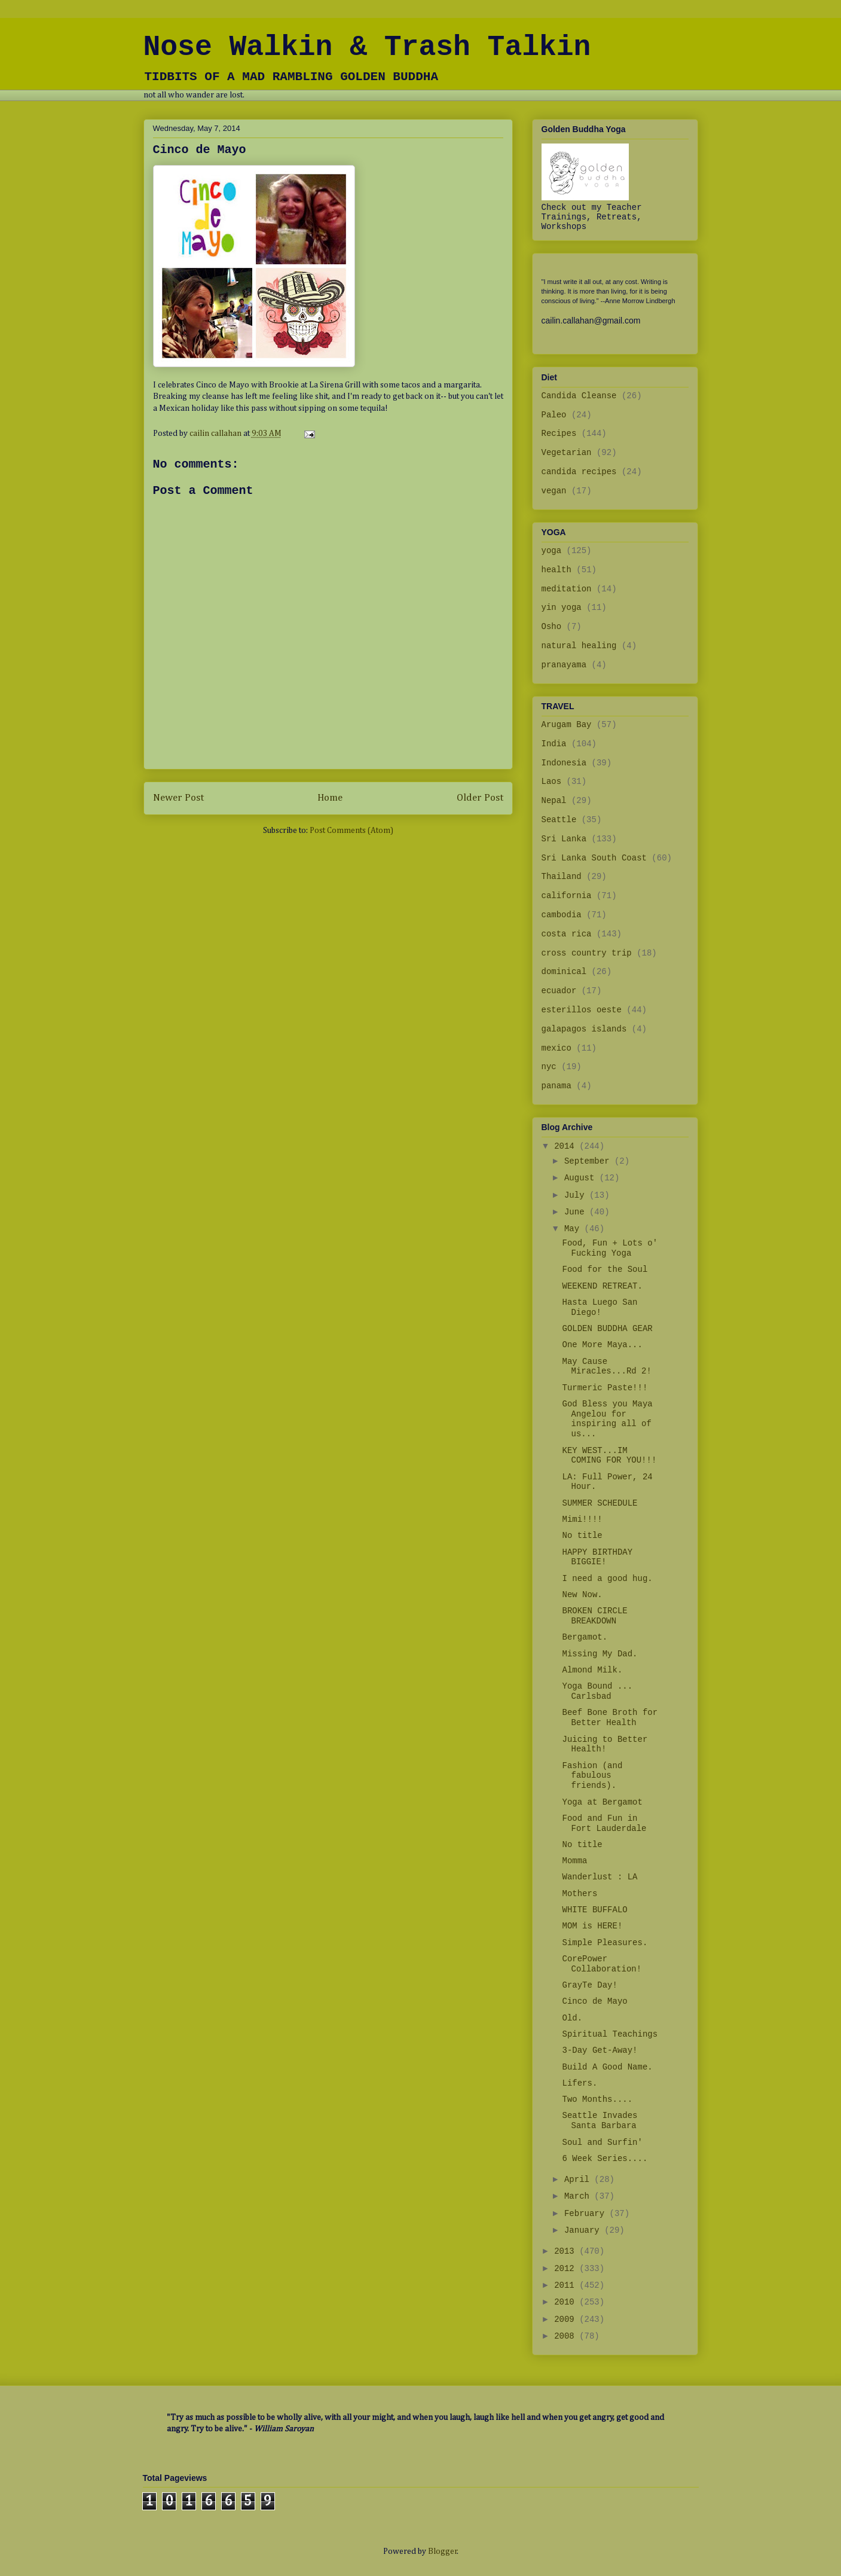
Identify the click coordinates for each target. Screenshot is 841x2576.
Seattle (559, 820)
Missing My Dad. (599, 1654)
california (567, 896)
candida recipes (579, 472)
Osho (552, 626)
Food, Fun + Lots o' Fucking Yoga (609, 1248)
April (579, 2179)
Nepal (554, 800)
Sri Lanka (564, 839)
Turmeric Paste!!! (604, 1388)
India (554, 744)
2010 (566, 2302)
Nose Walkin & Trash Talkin (367, 47)
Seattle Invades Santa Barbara (599, 2121)
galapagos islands (584, 1029)
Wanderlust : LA (599, 1877)
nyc (549, 1067)
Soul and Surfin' (602, 2142)
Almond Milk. (592, 1670)
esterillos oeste (582, 1010)
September (589, 1161)
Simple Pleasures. (604, 1943)
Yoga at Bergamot (602, 1802)
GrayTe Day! (589, 1985)
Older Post (480, 798)
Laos (552, 781)
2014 (566, 1146)
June (576, 1212)
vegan (554, 491)
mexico (556, 1048)
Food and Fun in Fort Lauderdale (604, 1823)
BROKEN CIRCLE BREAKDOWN (594, 1616)
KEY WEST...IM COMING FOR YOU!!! (609, 1456)
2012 (566, 2268)
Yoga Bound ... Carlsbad (597, 1691)
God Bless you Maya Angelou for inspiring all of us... (607, 1419)
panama (556, 1086)
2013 (566, 2251)
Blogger (442, 2551)
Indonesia (564, 763)
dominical (564, 971)
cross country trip (587, 953)
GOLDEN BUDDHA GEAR (607, 1328)
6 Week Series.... (604, 2158)
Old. (572, 2018)
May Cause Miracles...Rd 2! (606, 1366)
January (584, 2230)
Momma (574, 1861)
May (574, 1229)
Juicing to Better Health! (604, 1744)
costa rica (567, 934)
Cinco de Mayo (594, 2001)
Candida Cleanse (579, 396)
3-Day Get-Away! (599, 2050)
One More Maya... (602, 1345)
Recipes (559, 433)
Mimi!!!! (582, 1519)
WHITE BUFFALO (594, 1910)
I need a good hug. (607, 1578)
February (587, 2213)
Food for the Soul (604, 1269)
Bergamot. (584, 1637)
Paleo (554, 415)
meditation (567, 589)
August (582, 1178)
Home (329, 798)
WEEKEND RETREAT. (602, 1286)
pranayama (564, 665)
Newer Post (178, 798)
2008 (566, 2336)
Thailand (562, 876)
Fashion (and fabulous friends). (592, 1776)
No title (582, 1535)
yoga (552, 551)
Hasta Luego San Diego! (599, 1307)
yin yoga (562, 607)
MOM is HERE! (592, 1926)
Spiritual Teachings (609, 2034)
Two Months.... (597, 2099)
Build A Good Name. (607, 2067)
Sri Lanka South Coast (594, 858)
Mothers (579, 1894)
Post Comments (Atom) (351, 830)
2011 (566, 2285)
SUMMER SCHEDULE (599, 1503)
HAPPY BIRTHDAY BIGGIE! (597, 1557)
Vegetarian (567, 452)
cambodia (562, 915)
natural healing (579, 646)
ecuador (559, 991)
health (556, 570)
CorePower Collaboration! (601, 1964)
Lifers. (579, 2083)
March (579, 2196)
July (576, 1195)
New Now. (582, 1595)
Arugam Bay (567, 725)
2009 (566, 2319)
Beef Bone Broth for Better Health (609, 1717)
